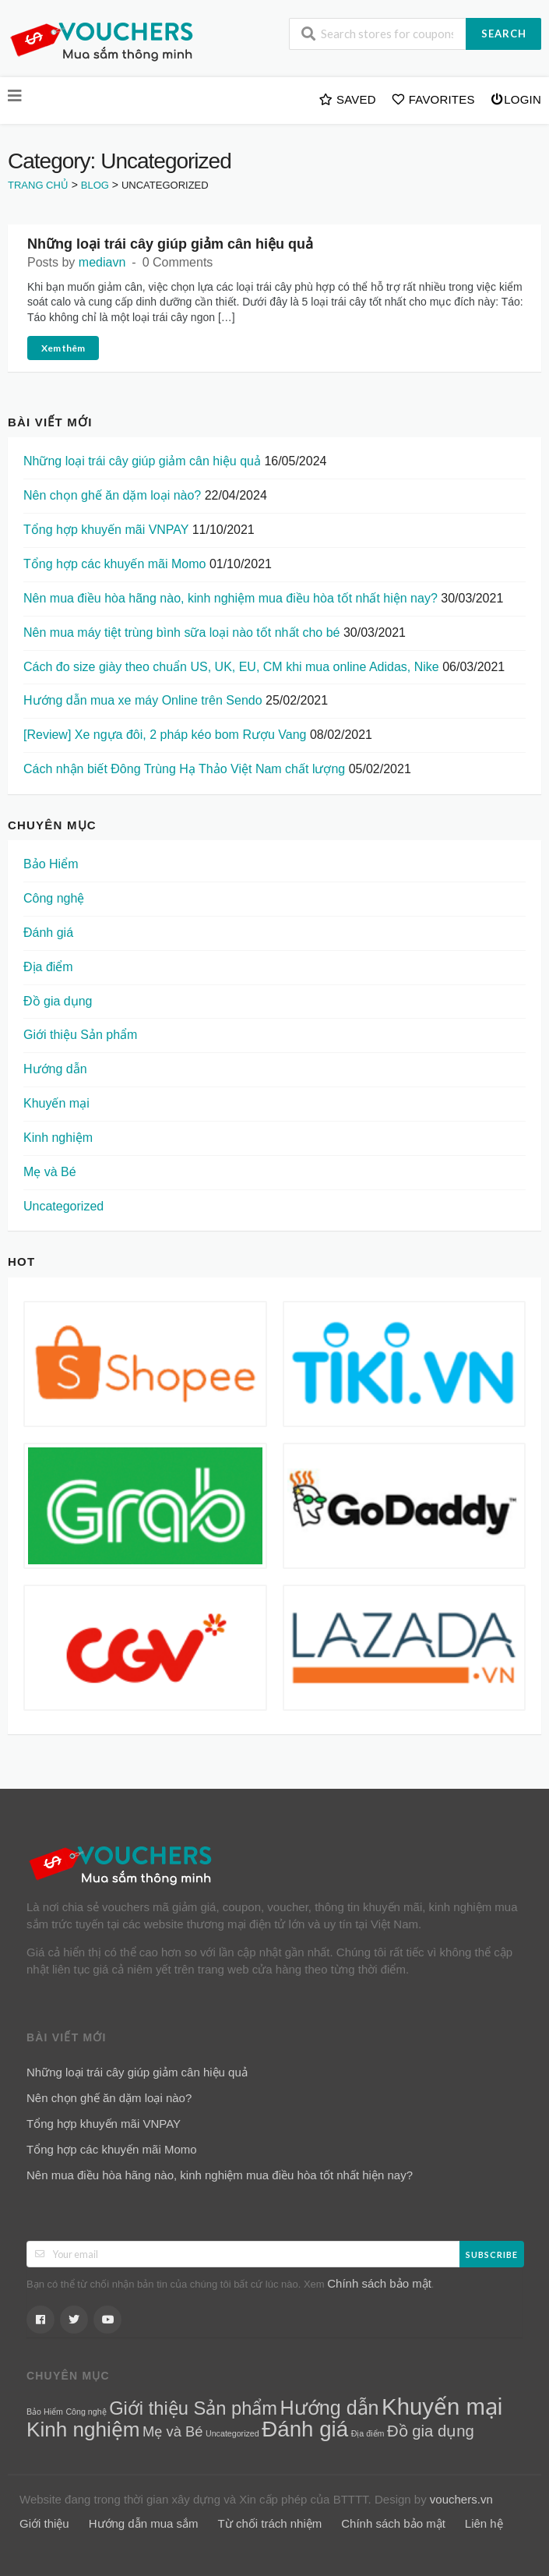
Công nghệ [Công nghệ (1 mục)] (85, 2411)
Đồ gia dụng (58, 1001)
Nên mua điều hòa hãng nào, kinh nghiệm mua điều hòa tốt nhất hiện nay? (230, 598)
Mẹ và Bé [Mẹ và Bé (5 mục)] (172, 2431)
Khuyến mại (56, 1103)
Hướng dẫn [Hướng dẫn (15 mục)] (329, 2408)
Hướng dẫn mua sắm (144, 2523)
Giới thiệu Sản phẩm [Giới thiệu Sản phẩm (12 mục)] (193, 2408)
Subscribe (492, 2254)
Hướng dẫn (55, 1069)
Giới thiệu (44, 2523)
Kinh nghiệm (58, 1137)
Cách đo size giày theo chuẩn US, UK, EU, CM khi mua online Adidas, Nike (231, 666)
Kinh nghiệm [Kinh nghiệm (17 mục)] (83, 2429)
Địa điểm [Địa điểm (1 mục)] (368, 2433)
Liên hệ (484, 2523)
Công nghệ (53, 898)
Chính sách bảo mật (379, 2283)
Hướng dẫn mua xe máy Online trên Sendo (142, 700)
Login (516, 98)
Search (503, 33)
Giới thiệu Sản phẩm (80, 1034)
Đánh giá (48, 932)
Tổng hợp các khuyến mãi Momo (114, 564)
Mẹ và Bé (49, 1171)
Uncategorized (63, 1206)
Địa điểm (48, 967)
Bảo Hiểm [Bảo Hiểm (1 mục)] (44, 2411)
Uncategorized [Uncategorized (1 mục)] (232, 2433)
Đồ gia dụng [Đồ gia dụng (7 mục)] (430, 2431)
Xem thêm (63, 348)
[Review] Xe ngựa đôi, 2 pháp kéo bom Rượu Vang (164, 734)
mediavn (102, 262)
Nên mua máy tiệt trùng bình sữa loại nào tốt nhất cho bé (181, 632)
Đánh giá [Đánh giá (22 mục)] (305, 2429)
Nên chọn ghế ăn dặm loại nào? (112, 495)
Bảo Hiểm (50, 864)
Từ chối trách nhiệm (270, 2523)
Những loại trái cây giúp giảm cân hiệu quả (170, 244)
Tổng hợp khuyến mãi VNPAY (105, 529)
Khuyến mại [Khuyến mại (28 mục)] (442, 2406)
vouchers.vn (461, 2499)
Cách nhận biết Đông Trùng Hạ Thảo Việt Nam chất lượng (184, 769)
